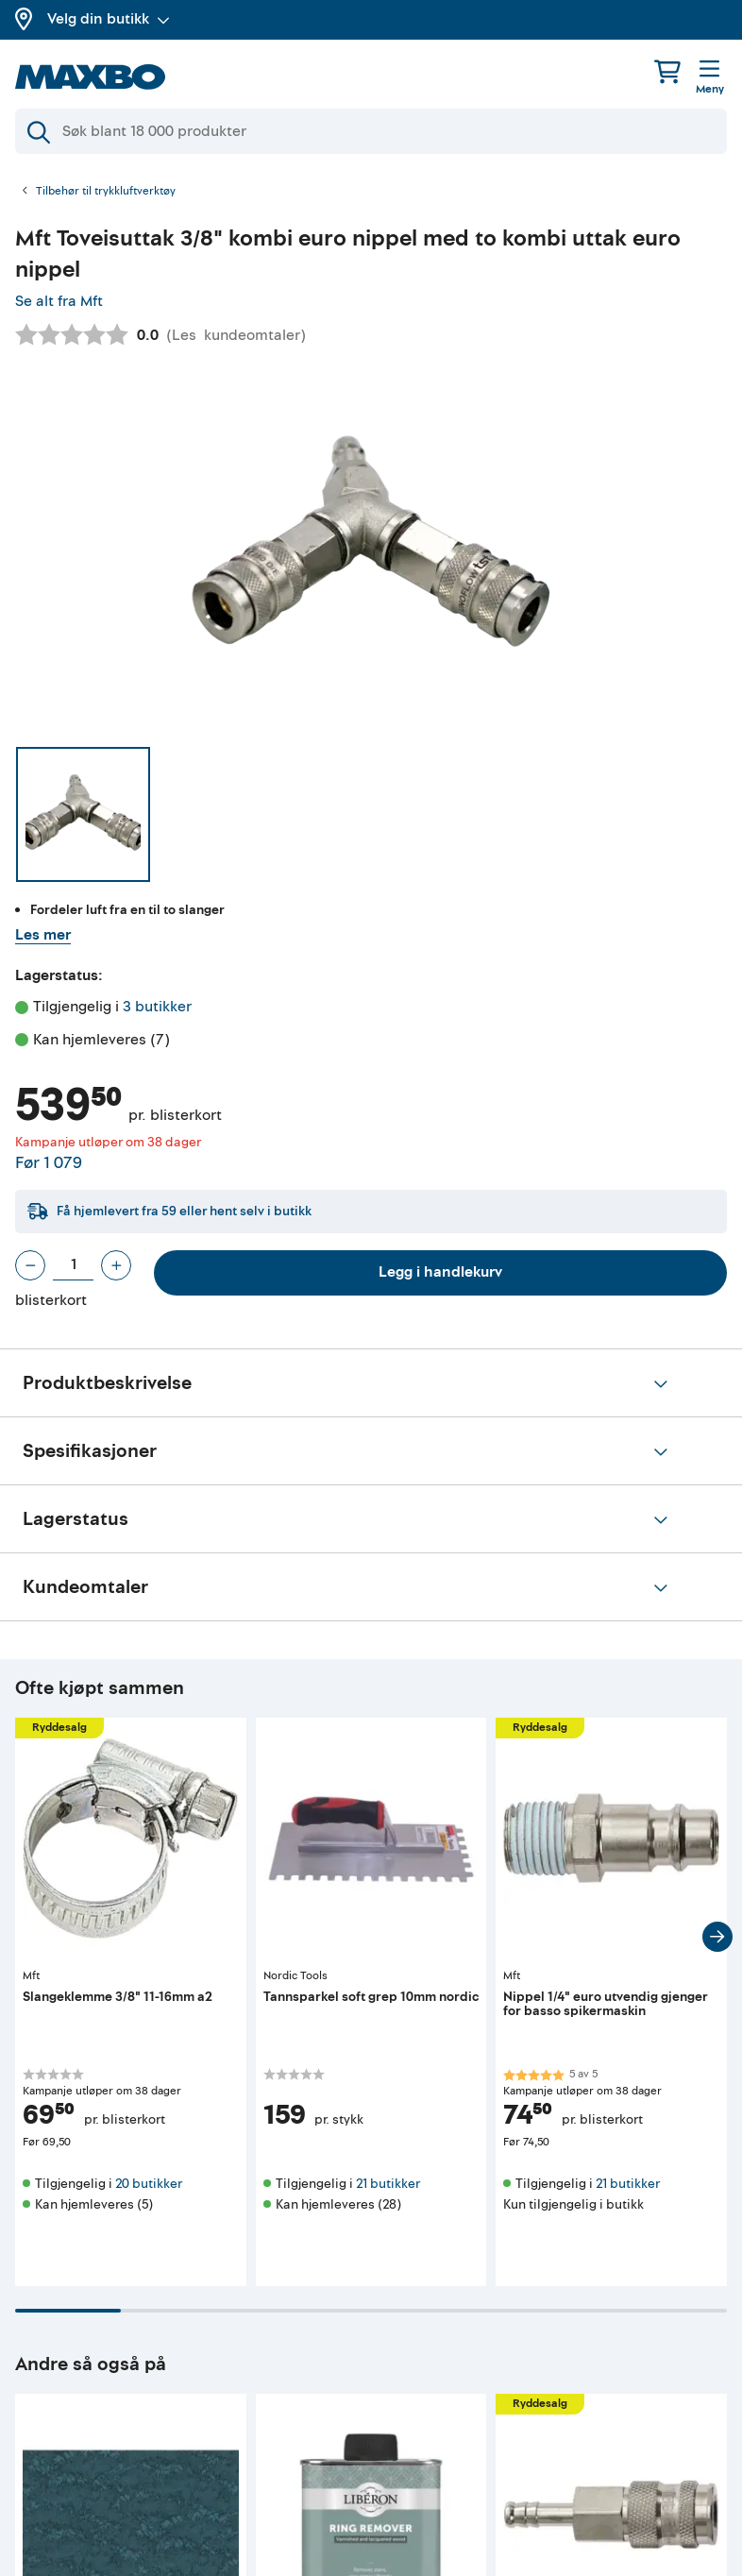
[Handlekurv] (667, 71)
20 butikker (148, 2184)
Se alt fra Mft (59, 301)
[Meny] (710, 78)
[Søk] (371, 131)
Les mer (43, 934)
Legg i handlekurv (440, 1272)
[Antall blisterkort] (73, 1265)
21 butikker (388, 2184)
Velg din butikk (108, 18)
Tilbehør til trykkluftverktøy (106, 191)
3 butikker (157, 1006)
